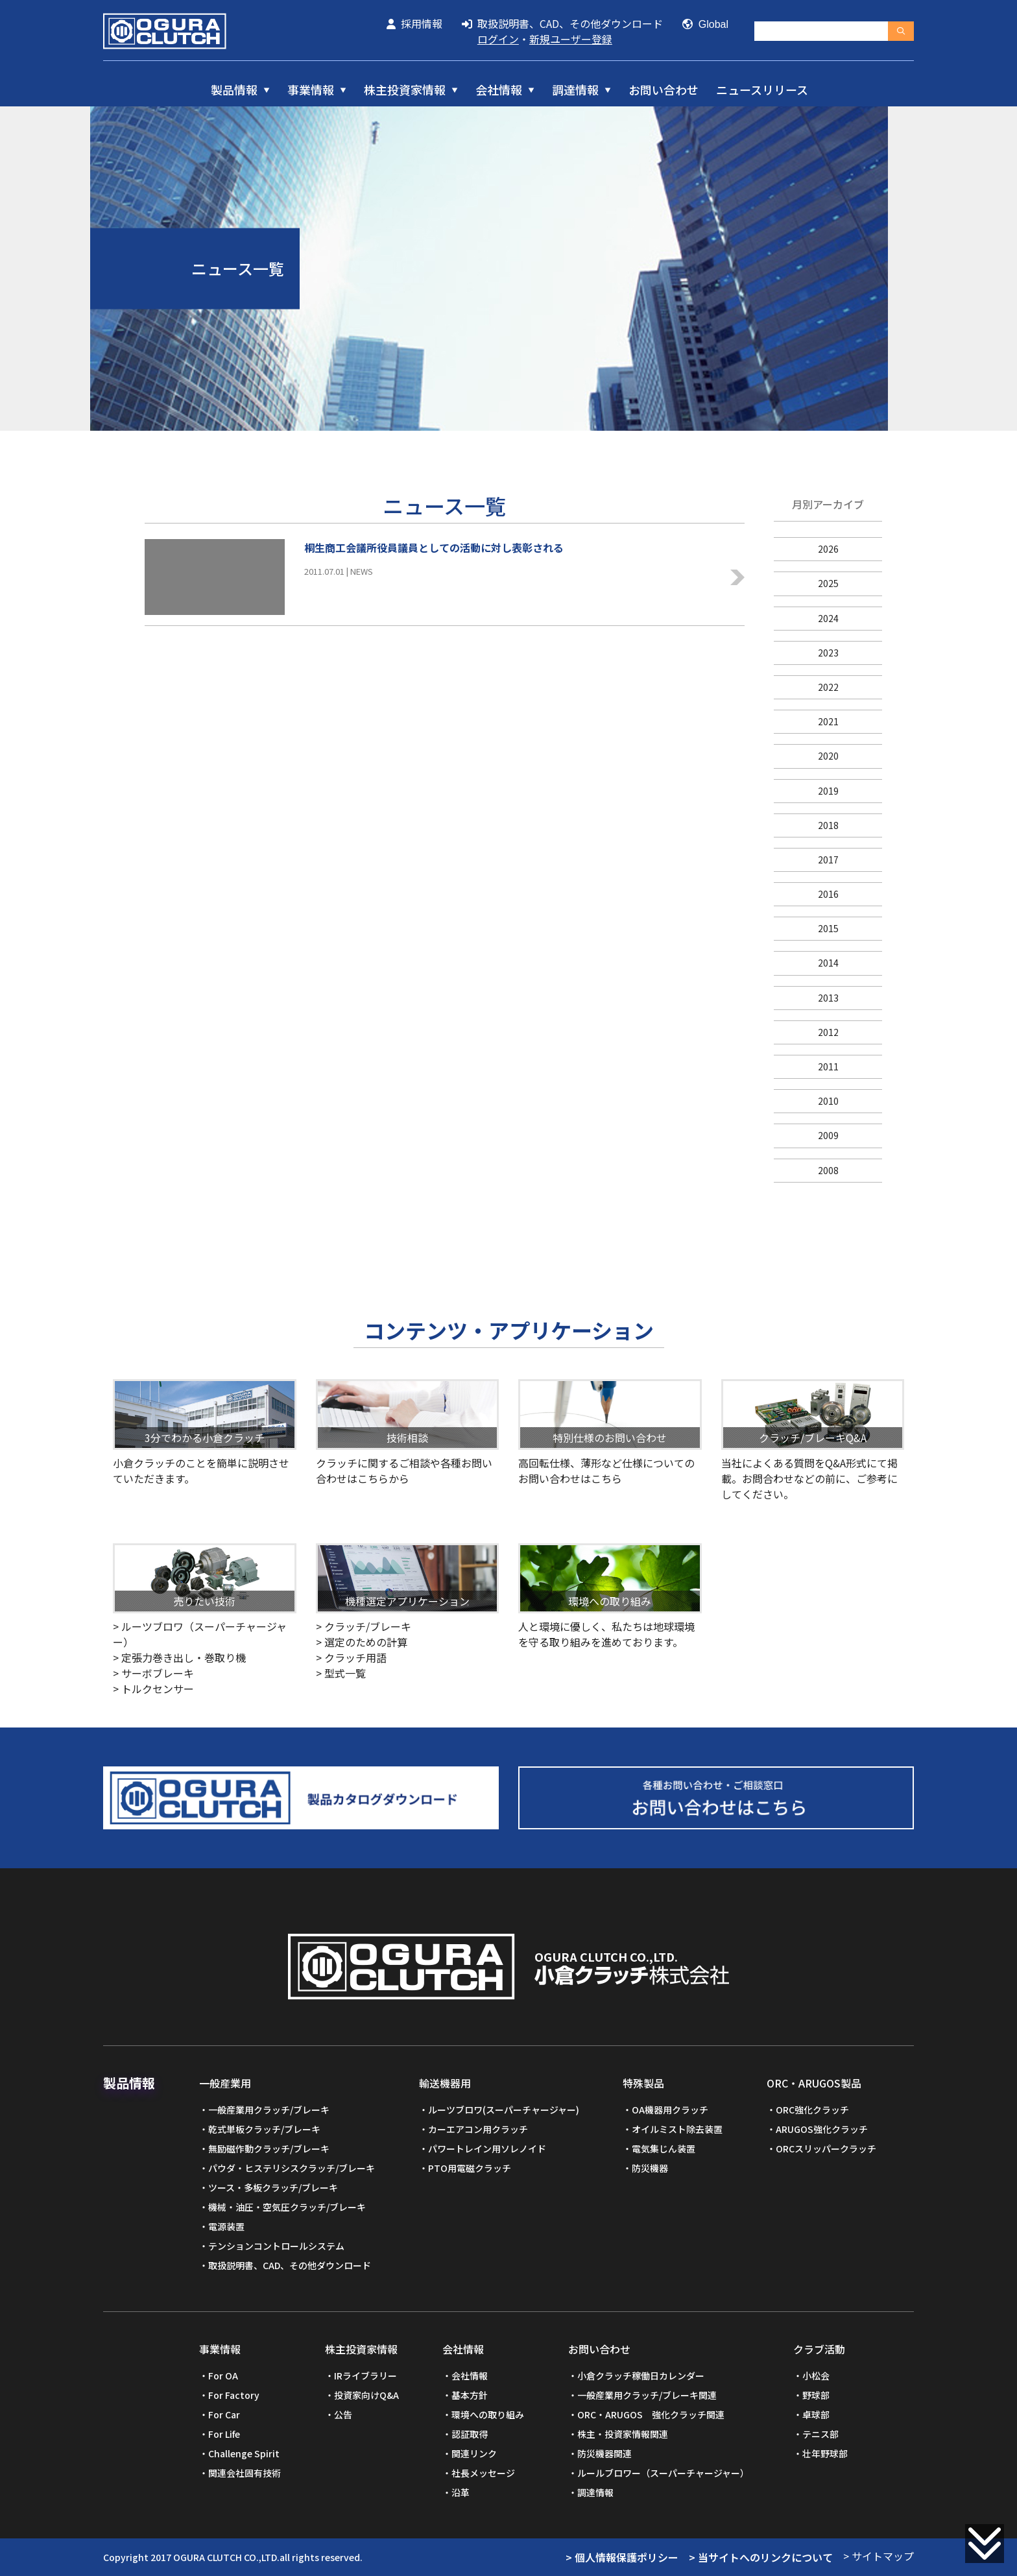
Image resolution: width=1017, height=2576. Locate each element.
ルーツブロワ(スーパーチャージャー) (503, 2109)
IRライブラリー (365, 2375)
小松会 (816, 2375)
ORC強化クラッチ (812, 2109)
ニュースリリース (762, 89)
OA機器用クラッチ (670, 2109)
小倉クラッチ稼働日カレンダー (640, 2375)
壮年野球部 (825, 2453)
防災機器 (650, 2167)
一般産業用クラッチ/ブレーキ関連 (647, 2395)
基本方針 (469, 2395)
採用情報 (414, 23)
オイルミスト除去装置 (677, 2129)
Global (705, 24)
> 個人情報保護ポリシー (622, 2557)
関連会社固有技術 (244, 2472)
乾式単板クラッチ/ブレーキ (264, 2129)
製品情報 (234, 89)
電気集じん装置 (663, 2148)
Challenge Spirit (244, 2453)
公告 (343, 2414)
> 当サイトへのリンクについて (761, 2557)
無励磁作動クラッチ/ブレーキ (268, 2148)
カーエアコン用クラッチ (478, 2129)
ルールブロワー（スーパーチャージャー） (663, 2472)
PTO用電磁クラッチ (469, 2167)
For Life (224, 2433)
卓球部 (816, 2414)
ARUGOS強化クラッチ (822, 2129)
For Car (224, 2414)
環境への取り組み (487, 2414)
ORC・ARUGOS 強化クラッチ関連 (650, 2414)
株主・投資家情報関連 (622, 2433)
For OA (223, 2375)
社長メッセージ (483, 2472)
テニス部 (820, 2433)
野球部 (816, 2395)
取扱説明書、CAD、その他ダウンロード (562, 23)
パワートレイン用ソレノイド (487, 2148)
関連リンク (474, 2453)
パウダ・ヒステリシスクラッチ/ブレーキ (291, 2167)
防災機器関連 (604, 2453)
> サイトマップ (878, 2556)
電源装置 (226, 2226)
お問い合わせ (663, 89)
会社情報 (498, 89)
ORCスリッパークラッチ (826, 2148)
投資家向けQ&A (366, 2395)
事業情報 (310, 89)
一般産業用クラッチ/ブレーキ (268, 2109)
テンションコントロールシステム (276, 2245)
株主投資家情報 (405, 89)
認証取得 (469, 2433)
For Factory (233, 2395)
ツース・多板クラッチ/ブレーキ (273, 2187)
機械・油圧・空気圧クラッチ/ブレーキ (287, 2206)
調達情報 (575, 89)
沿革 (460, 2492)
